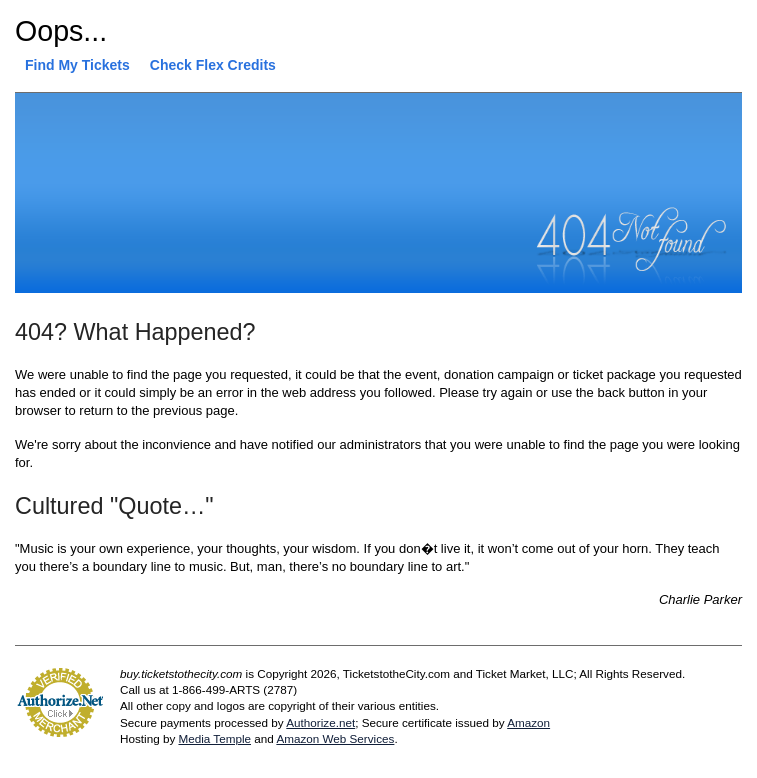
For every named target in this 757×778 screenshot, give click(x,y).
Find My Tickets (77, 65)
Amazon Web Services (335, 738)
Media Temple (214, 738)
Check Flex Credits (213, 65)
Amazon (528, 722)
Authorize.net (320, 722)
